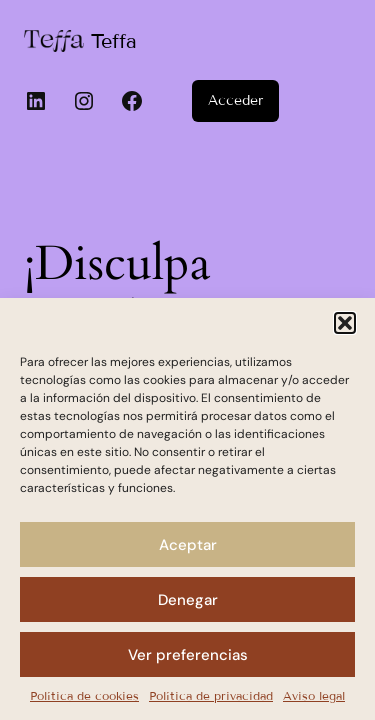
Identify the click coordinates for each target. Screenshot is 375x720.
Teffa (114, 41)
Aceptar (188, 545)
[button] (345, 323)
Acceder (235, 100)
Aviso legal (314, 695)
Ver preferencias (188, 655)
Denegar (188, 600)
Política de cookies (84, 695)
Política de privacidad (211, 695)
